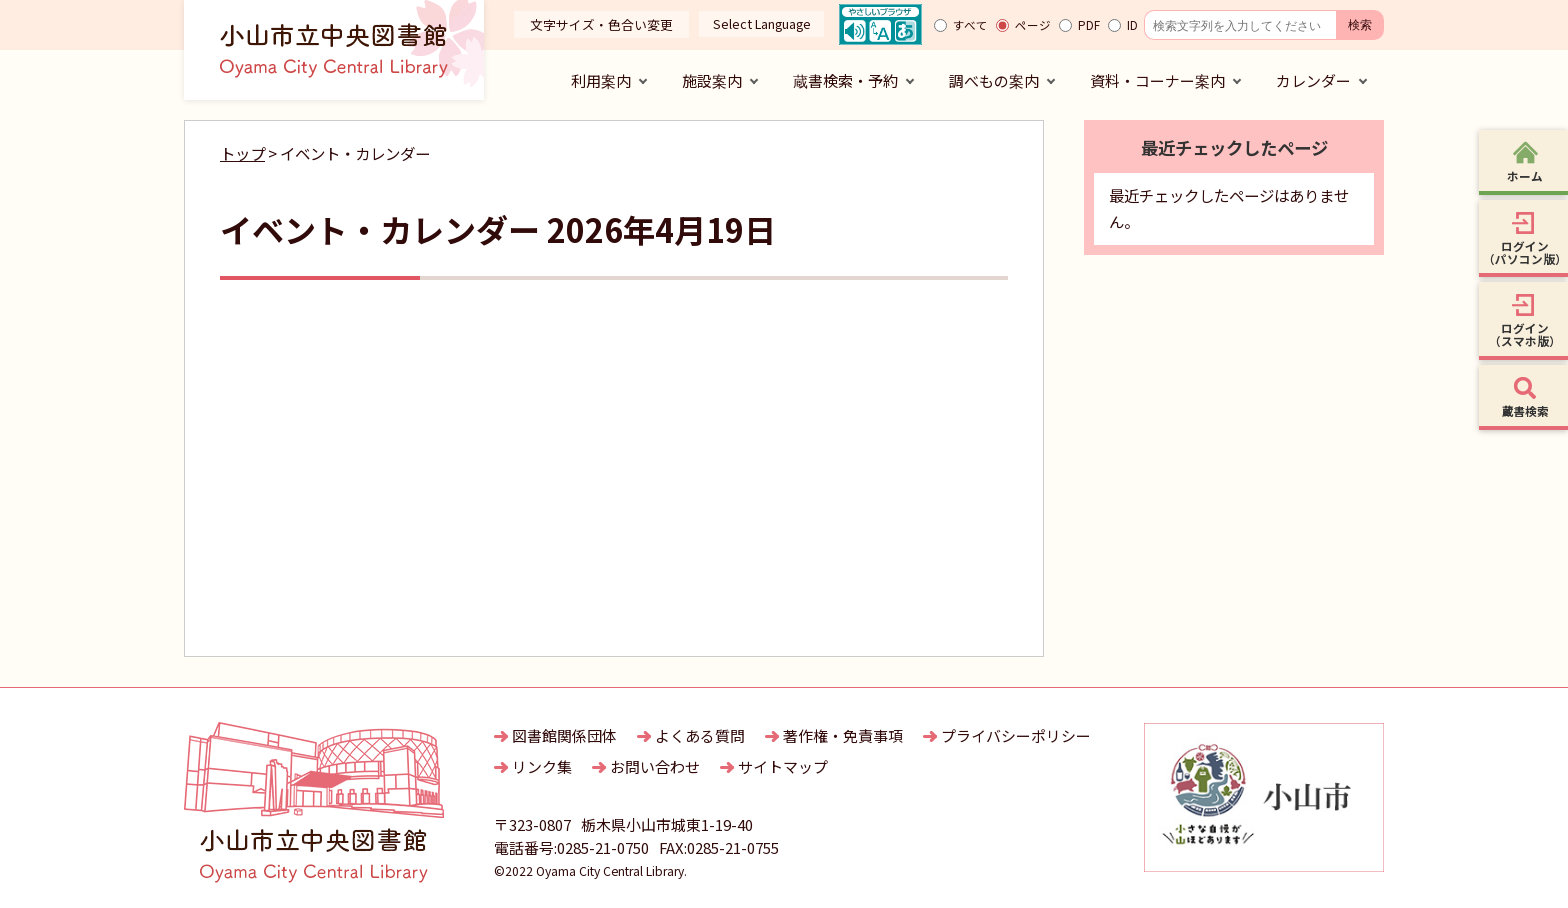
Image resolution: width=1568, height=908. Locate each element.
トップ (242, 153)
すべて (970, 25)
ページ (1033, 25)
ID (1132, 25)
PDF (1089, 25)
